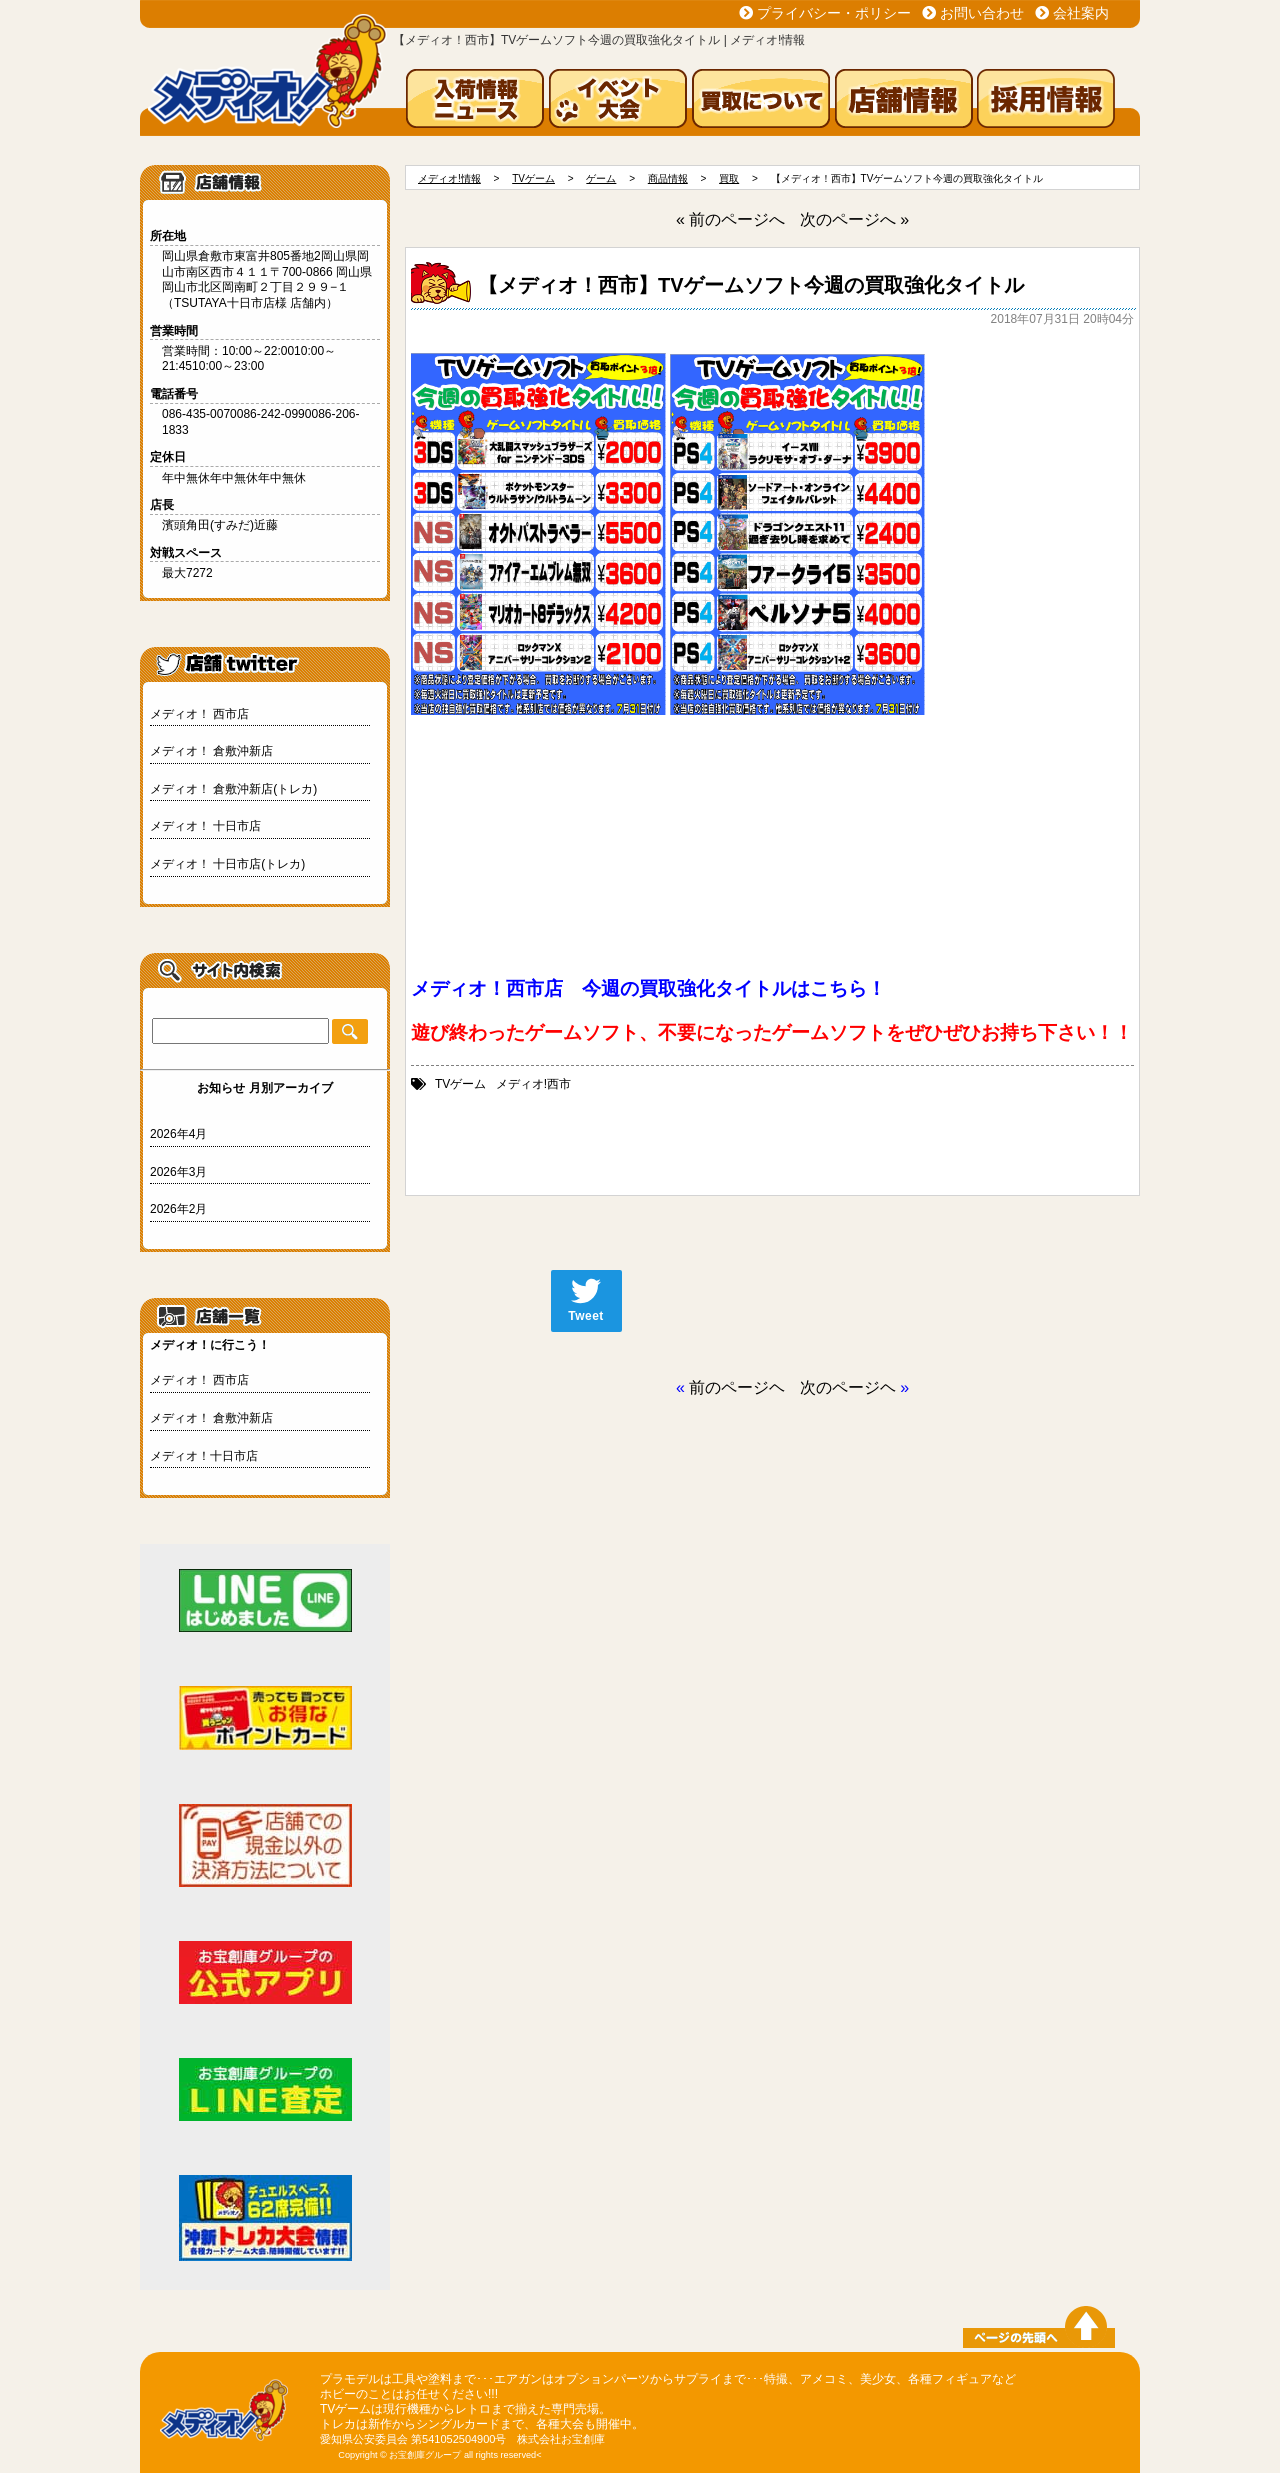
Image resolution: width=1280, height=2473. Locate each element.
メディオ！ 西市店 (199, 714)
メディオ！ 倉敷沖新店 (211, 751)
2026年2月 (178, 1209)
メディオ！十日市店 (204, 1456)
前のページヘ (737, 1387)
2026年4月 (178, 1134)
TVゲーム (460, 1084)
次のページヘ (848, 1387)
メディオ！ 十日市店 (205, 826)
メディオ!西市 (533, 1084)
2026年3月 (178, 1172)
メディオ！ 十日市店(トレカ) (227, 864)
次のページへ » (854, 219)
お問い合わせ (982, 13)
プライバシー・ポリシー (834, 13)
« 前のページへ (730, 219)
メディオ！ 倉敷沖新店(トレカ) (233, 789)
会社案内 (1081, 13)
